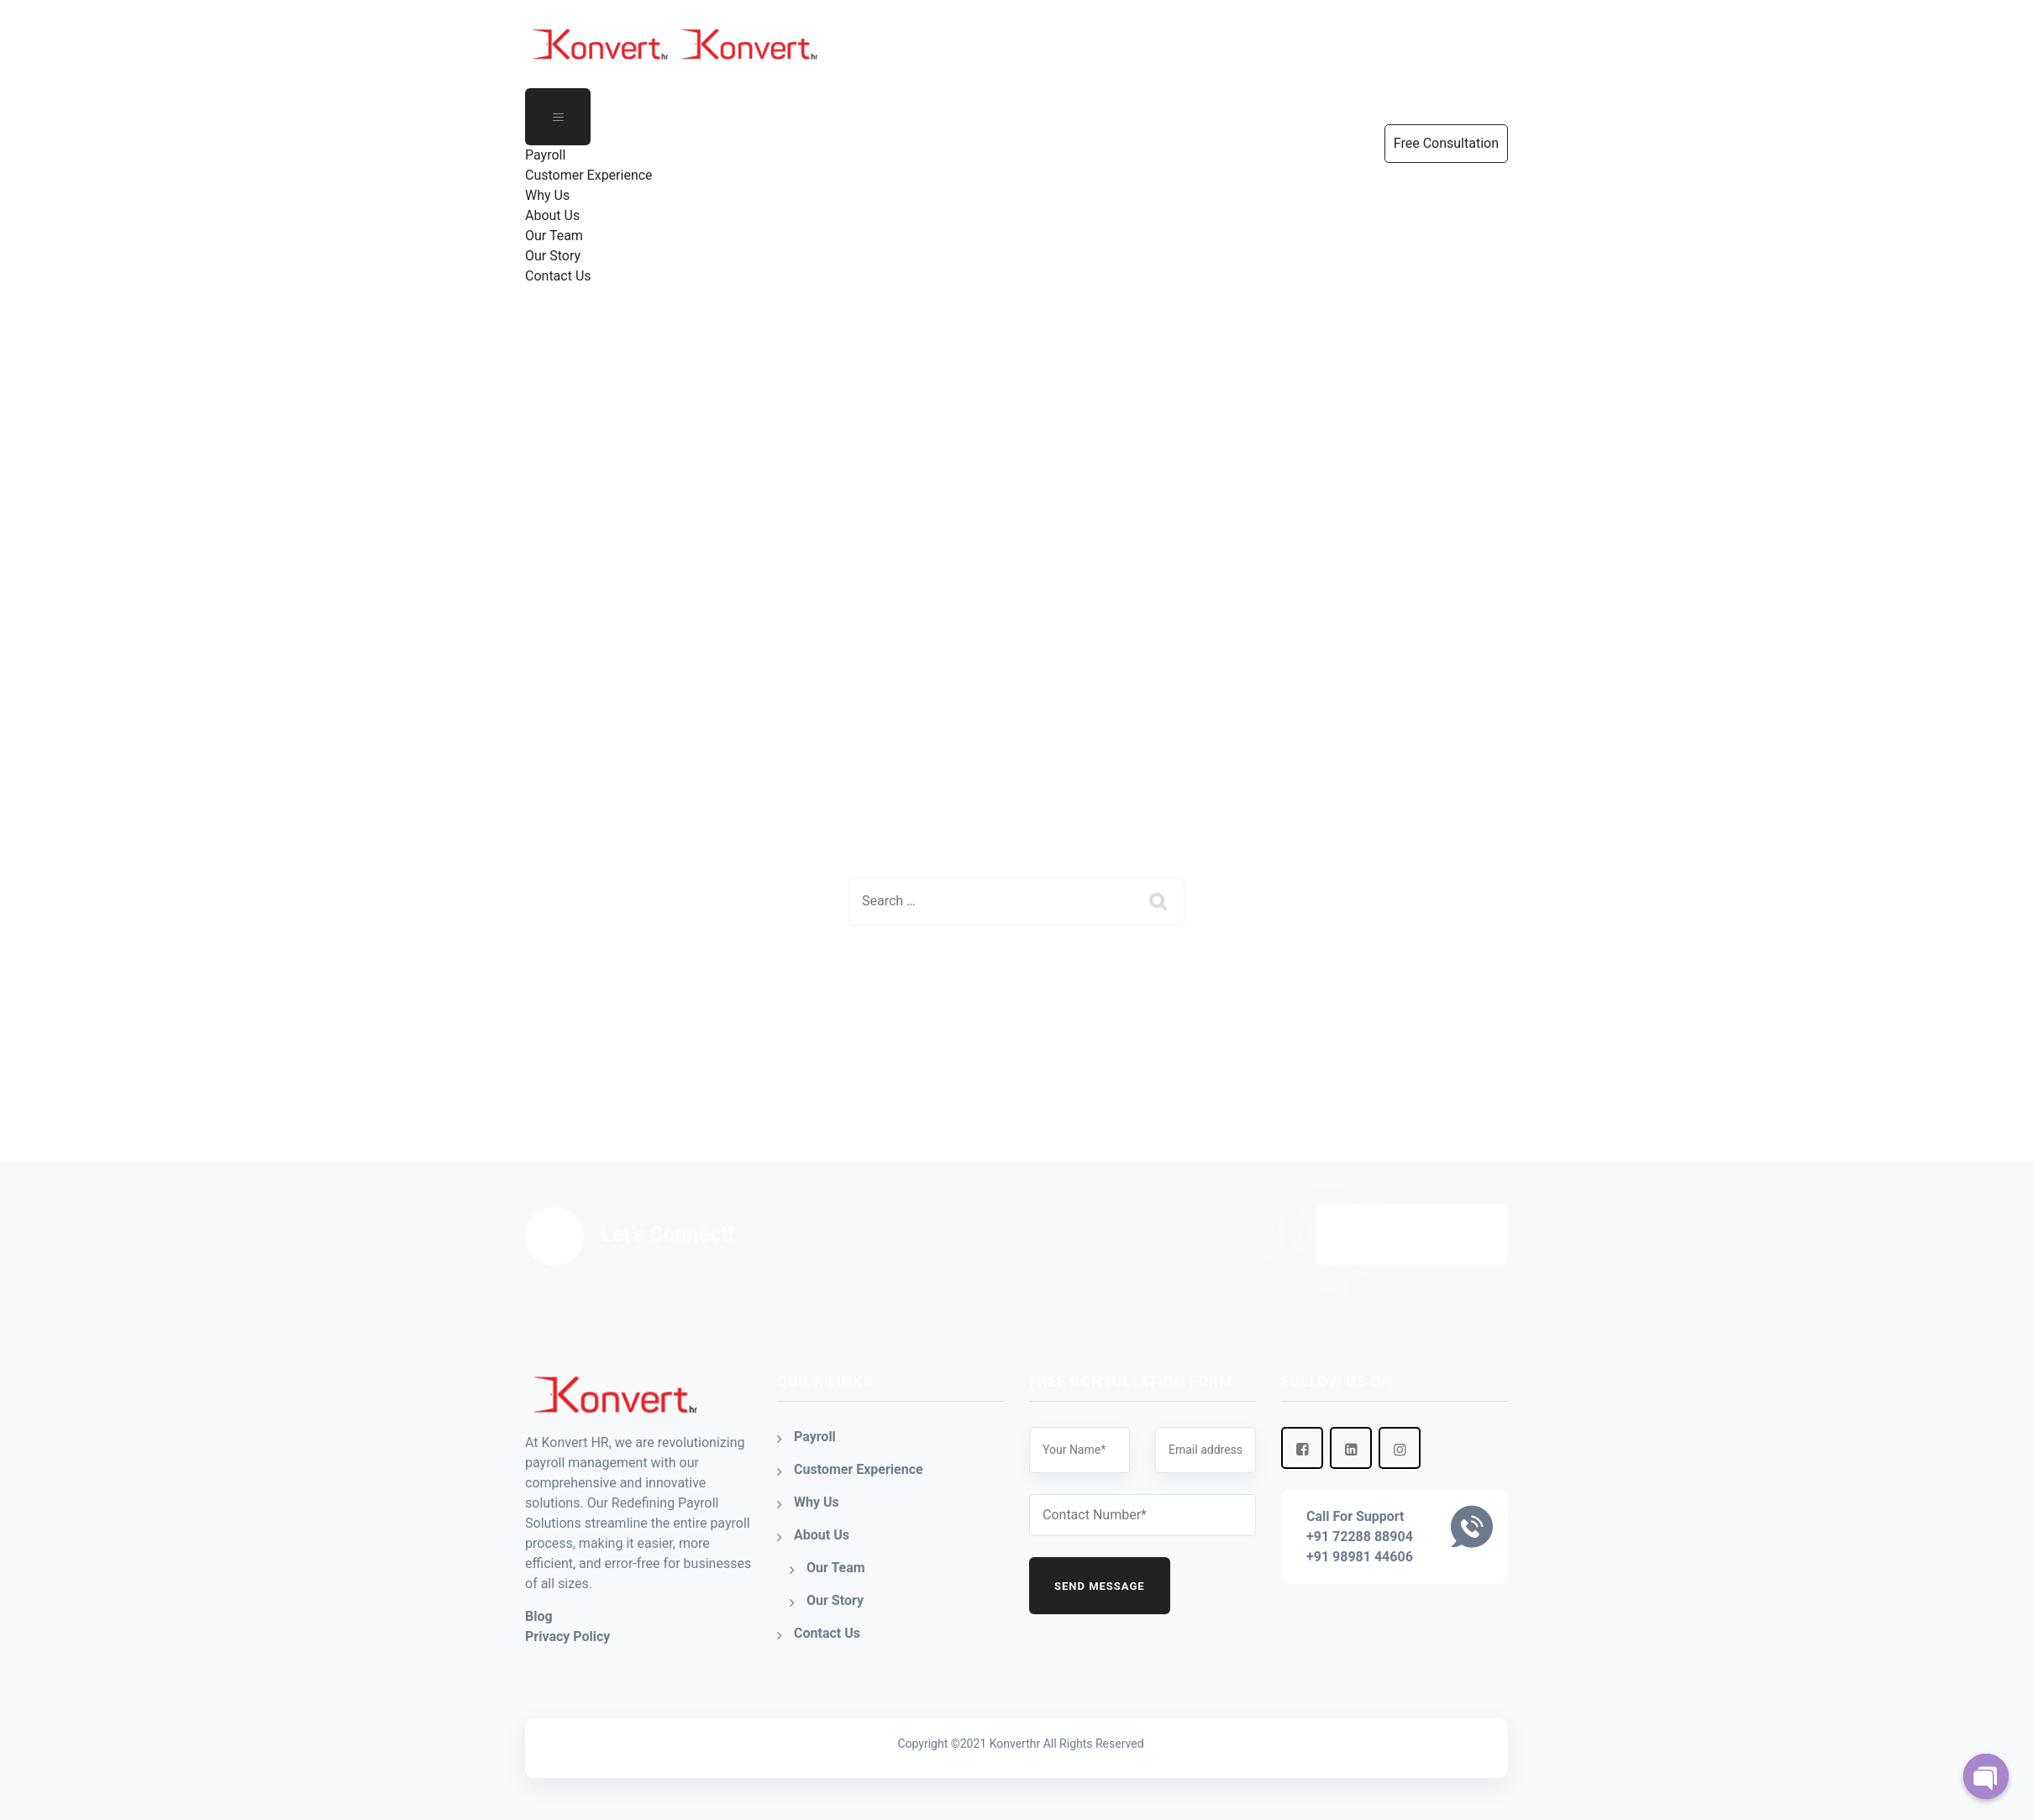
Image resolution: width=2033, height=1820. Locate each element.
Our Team (554, 236)
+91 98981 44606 (1359, 1557)
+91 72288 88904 (1359, 1537)
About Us (552, 215)
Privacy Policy (567, 1636)
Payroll (545, 155)
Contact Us (558, 276)
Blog (539, 1616)
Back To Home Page (1002, 986)
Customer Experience (589, 175)
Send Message (1099, 1586)
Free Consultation (1412, 1235)
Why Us (547, 195)
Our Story (552, 256)
